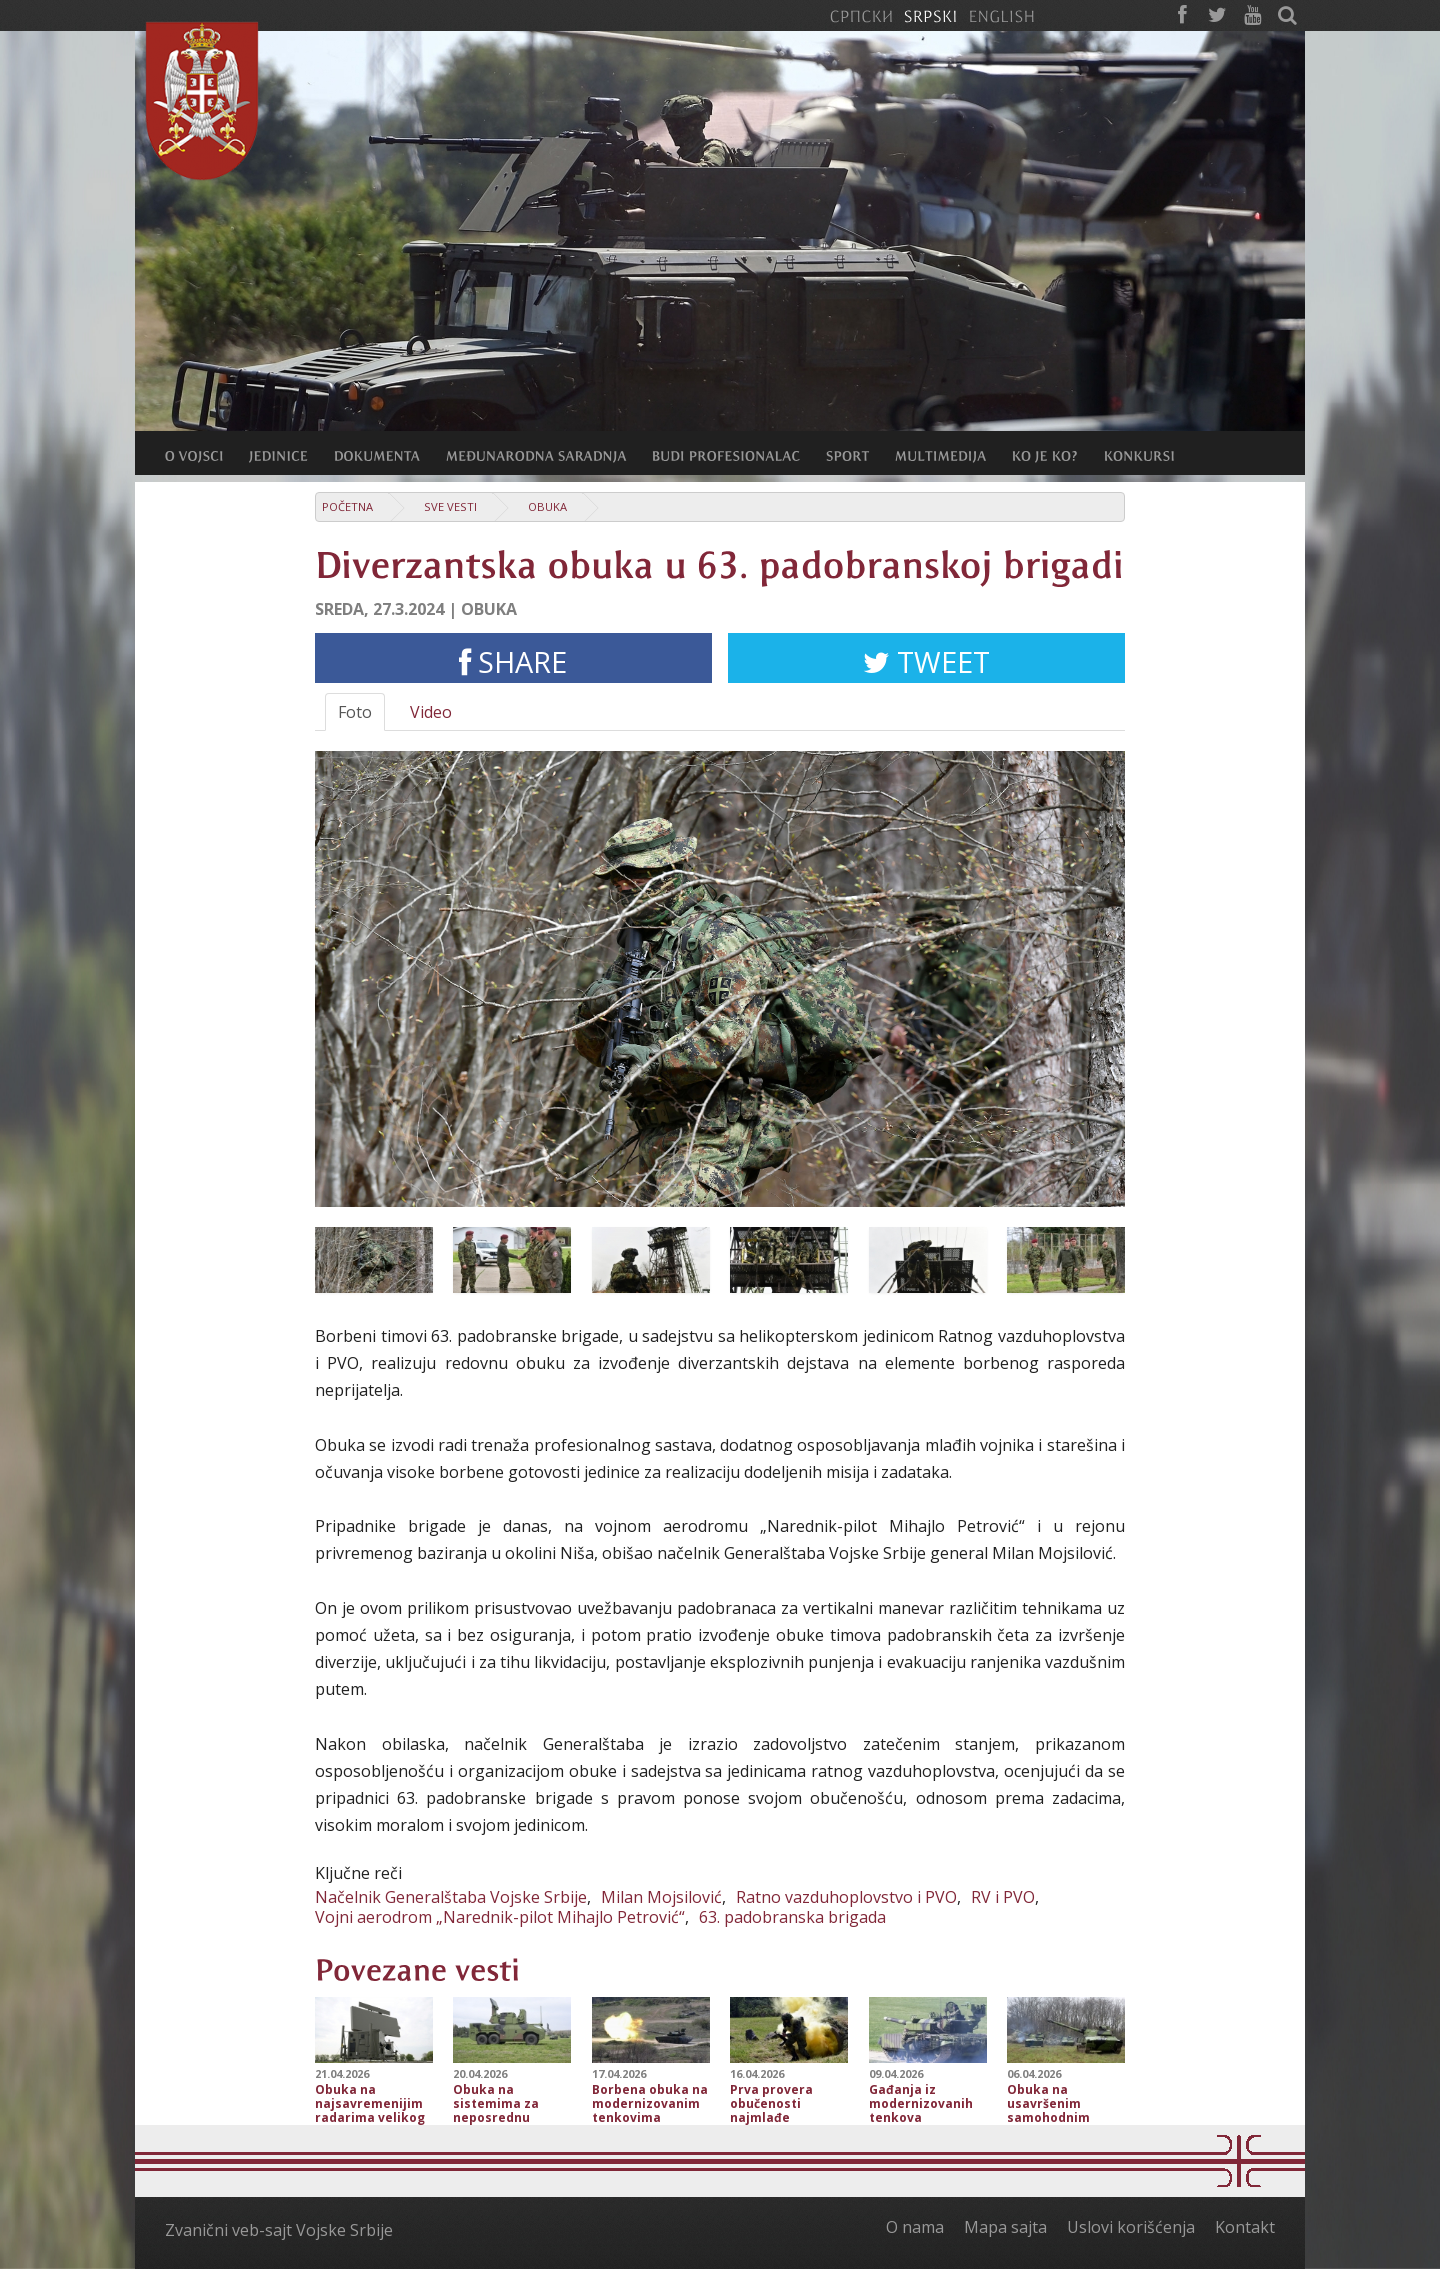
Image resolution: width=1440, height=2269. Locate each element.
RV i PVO (1003, 1897)
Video (431, 712)
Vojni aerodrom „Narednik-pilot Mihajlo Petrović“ (500, 1917)
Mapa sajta (1005, 2227)
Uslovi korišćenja (1131, 2227)
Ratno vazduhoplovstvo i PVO (846, 1897)
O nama (915, 2227)
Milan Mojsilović (661, 1897)
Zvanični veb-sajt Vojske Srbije (279, 2230)
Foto (355, 712)
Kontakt (1245, 2227)
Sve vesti (450, 506)
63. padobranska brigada (792, 1917)
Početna (347, 506)
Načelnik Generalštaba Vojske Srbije (451, 1897)
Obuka (547, 506)
